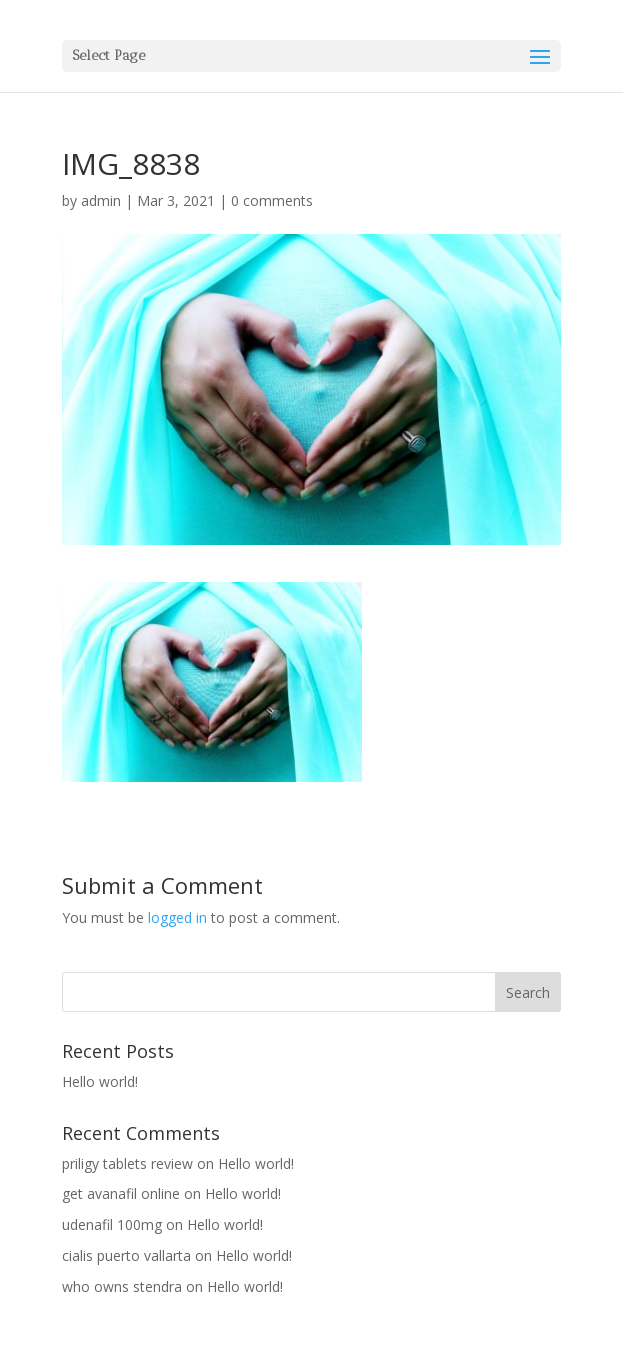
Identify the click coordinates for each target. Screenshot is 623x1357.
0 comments (272, 200)
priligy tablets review (127, 1163)
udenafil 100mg (112, 1224)
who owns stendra (122, 1286)
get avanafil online (121, 1193)
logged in (177, 917)
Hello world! (100, 1081)
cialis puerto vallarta (126, 1255)
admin (101, 200)
